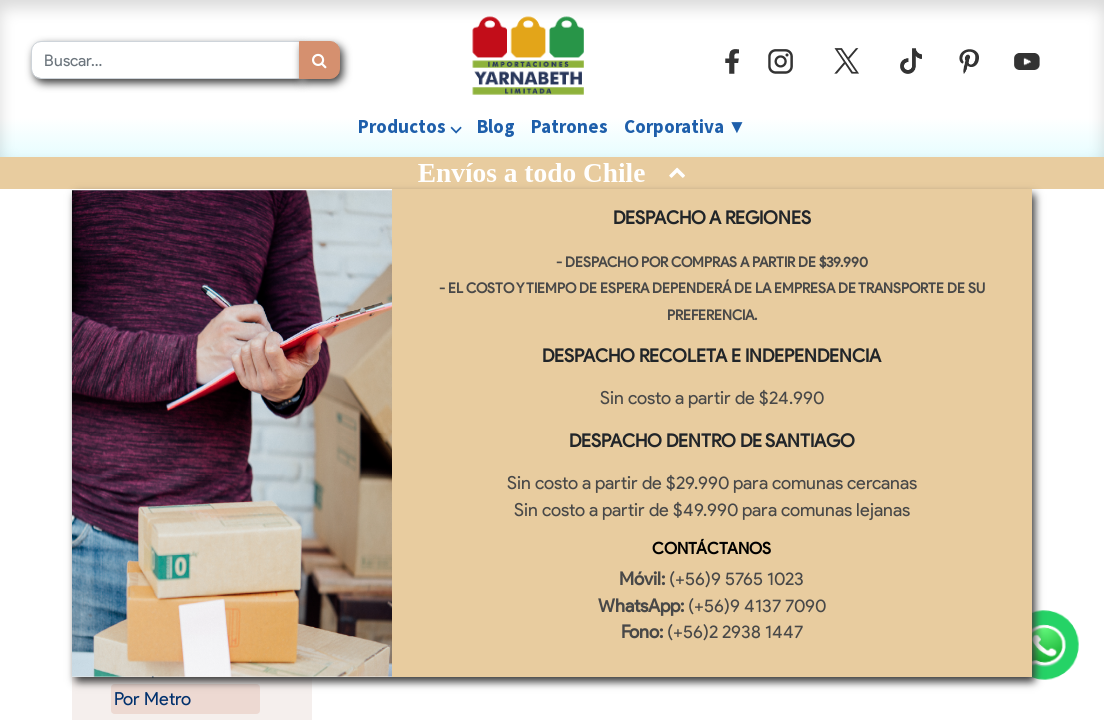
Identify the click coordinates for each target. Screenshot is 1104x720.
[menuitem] (496, 126)
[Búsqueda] (319, 60)
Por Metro (152, 698)
